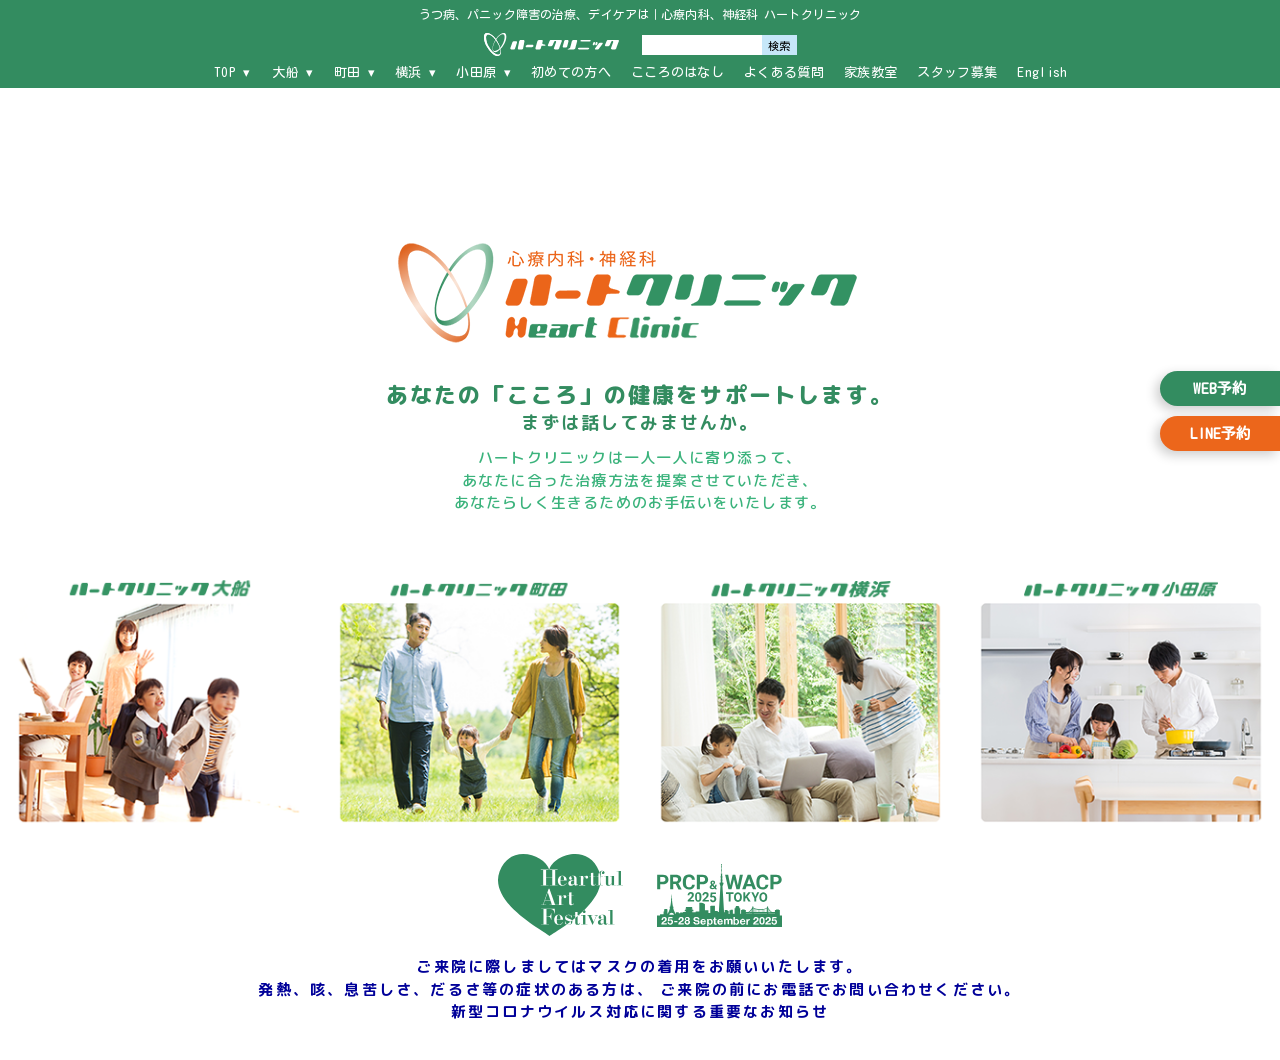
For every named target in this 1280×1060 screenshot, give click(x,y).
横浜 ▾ (415, 72)
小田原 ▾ (483, 72)
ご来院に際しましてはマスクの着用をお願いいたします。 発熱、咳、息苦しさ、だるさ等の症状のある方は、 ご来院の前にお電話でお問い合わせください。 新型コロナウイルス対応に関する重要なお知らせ (639, 989)
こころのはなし (677, 72)
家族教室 (870, 72)
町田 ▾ (354, 72)
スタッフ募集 (957, 72)
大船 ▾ (292, 72)
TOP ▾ (232, 72)
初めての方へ (571, 72)
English (1042, 72)
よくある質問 (784, 72)
